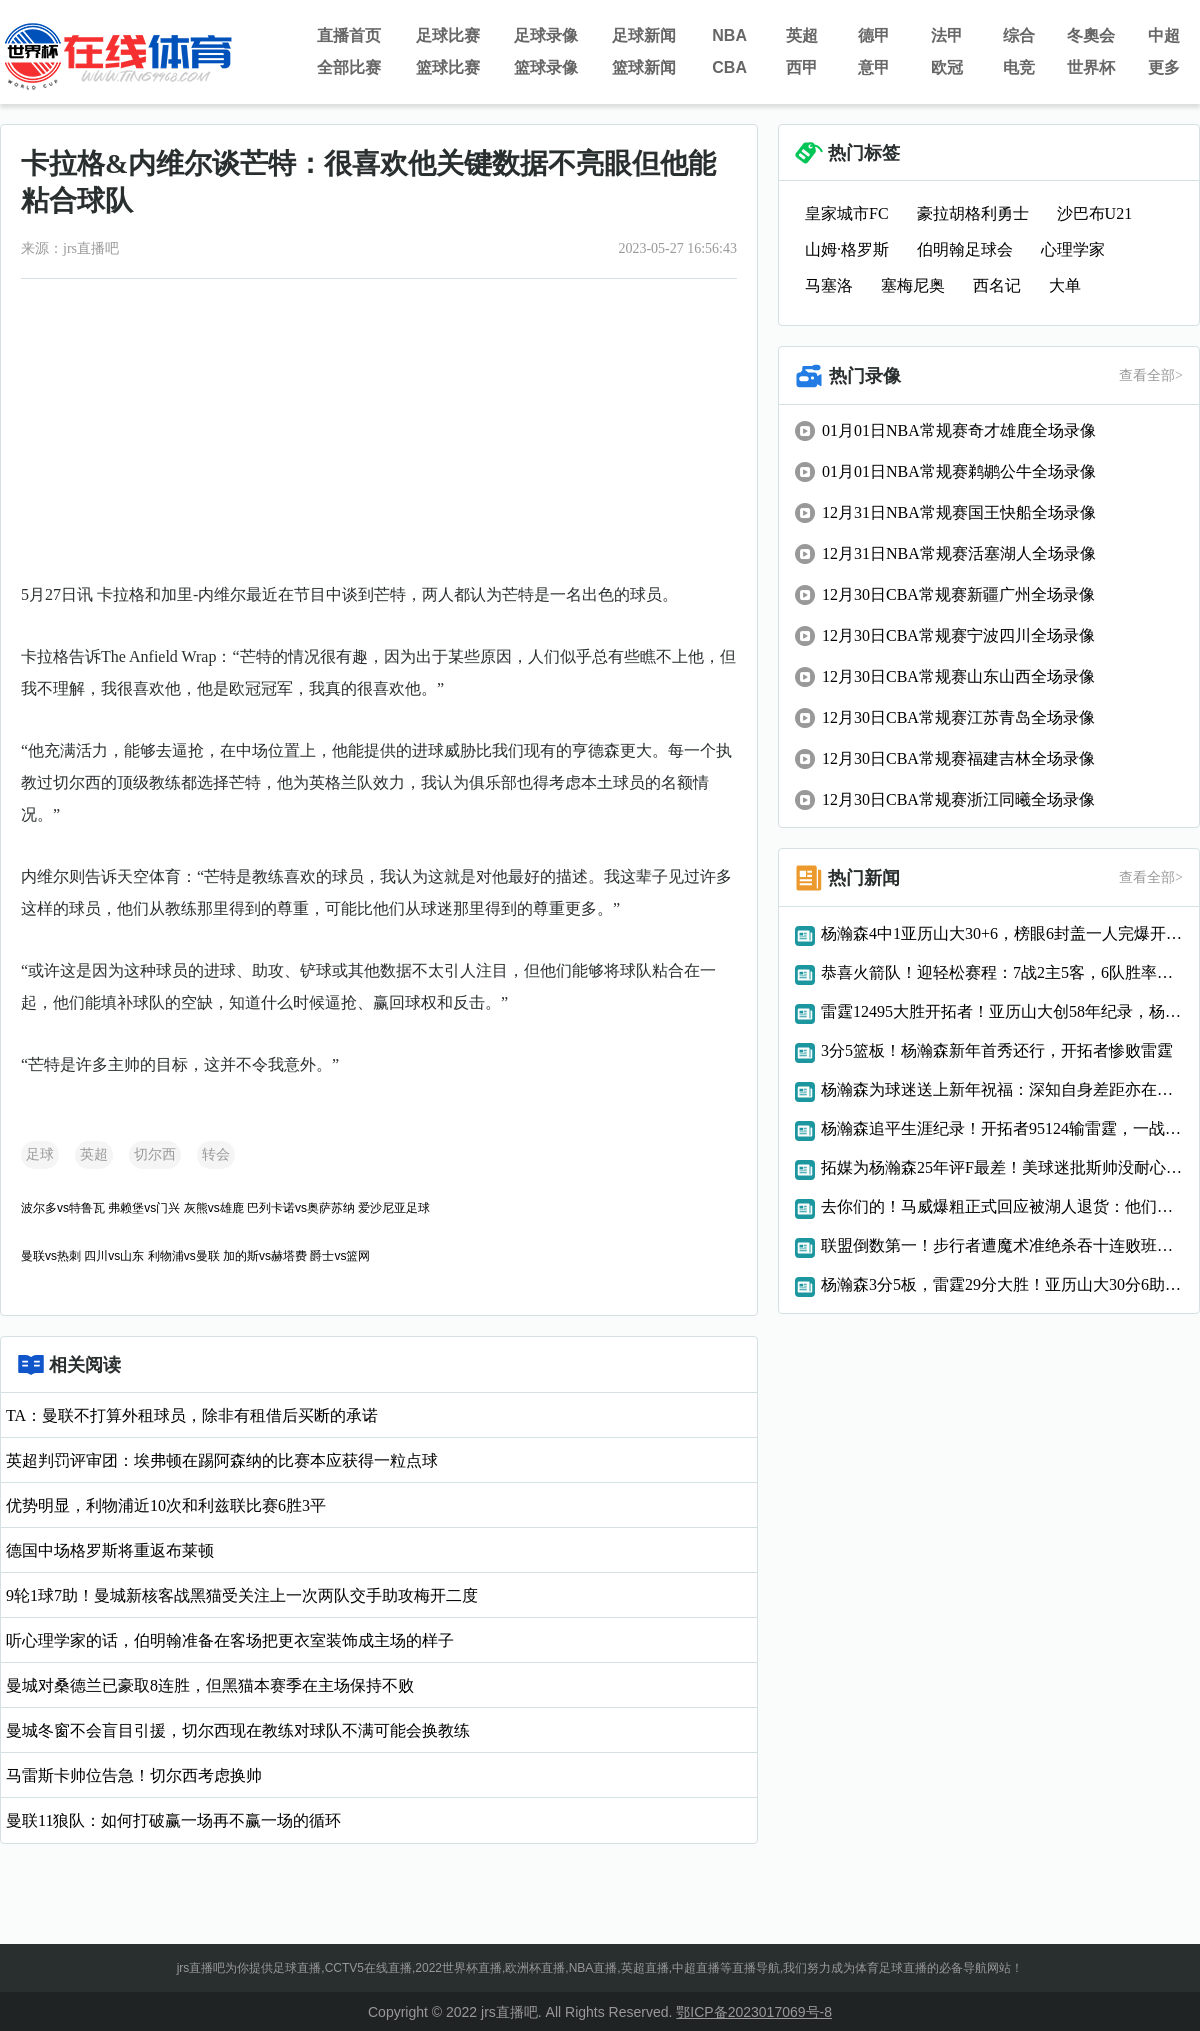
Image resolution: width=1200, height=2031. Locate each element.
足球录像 (546, 35)
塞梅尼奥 (913, 285)
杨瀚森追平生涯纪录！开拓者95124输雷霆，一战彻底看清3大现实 (1002, 1128)
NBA (729, 35)
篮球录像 (546, 67)
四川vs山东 (114, 1256)
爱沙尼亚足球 (394, 1208)
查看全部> (1151, 375)
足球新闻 (644, 35)
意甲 (874, 67)
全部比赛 (349, 67)
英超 (802, 35)
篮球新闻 (644, 67)
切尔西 (155, 1154)
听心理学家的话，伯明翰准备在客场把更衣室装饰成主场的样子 (230, 1640)
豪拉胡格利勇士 (973, 213)
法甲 (947, 35)
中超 (1164, 35)
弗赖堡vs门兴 (144, 1208)
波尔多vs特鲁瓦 (63, 1208)
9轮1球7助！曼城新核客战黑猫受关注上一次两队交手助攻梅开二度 (242, 1595)
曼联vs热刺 (51, 1256)
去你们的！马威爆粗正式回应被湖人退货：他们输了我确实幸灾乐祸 (1002, 1206)
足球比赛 (448, 35)
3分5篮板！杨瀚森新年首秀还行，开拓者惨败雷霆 (997, 1050)
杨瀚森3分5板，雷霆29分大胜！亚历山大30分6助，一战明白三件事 (1002, 1284)
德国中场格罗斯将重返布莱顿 (110, 1550)
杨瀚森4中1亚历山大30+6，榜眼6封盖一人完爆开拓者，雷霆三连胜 (1002, 933)
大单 (1065, 285)
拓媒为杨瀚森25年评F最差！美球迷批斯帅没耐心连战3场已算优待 (1002, 1167)
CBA (729, 67)
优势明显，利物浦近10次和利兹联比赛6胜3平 (166, 1505)
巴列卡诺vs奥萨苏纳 (301, 1208)
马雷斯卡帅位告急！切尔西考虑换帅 (134, 1775)
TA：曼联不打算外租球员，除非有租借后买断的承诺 (192, 1415)
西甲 (802, 67)
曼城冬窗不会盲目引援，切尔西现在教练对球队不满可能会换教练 (238, 1730)
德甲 (874, 35)
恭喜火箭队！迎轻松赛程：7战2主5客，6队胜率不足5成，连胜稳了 (1002, 972)
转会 (216, 1154)
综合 (1019, 35)
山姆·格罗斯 (847, 249)
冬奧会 (1091, 35)
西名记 (997, 285)
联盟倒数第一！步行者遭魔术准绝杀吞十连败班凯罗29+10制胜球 (1002, 1245)
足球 (40, 1154)
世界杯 (1091, 67)
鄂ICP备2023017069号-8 (754, 2012)
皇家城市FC (847, 213)
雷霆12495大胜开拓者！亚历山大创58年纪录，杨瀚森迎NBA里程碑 (1002, 1011)
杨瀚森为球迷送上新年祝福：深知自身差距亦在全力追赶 (1002, 1089)
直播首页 (349, 35)
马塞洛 (829, 285)
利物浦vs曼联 (184, 1256)
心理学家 (1073, 249)
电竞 (1019, 67)
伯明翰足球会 (965, 249)
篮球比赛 (448, 67)
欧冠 (947, 67)
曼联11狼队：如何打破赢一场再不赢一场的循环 (173, 1820)
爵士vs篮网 (340, 1256)
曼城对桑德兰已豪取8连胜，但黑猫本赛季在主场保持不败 (210, 1685)
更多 (1164, 67)
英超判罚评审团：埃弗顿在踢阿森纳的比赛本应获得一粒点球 (222, 1460)
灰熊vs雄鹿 (214, 1208)
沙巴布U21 (1095, 213)
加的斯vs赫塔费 (265, 1256)
